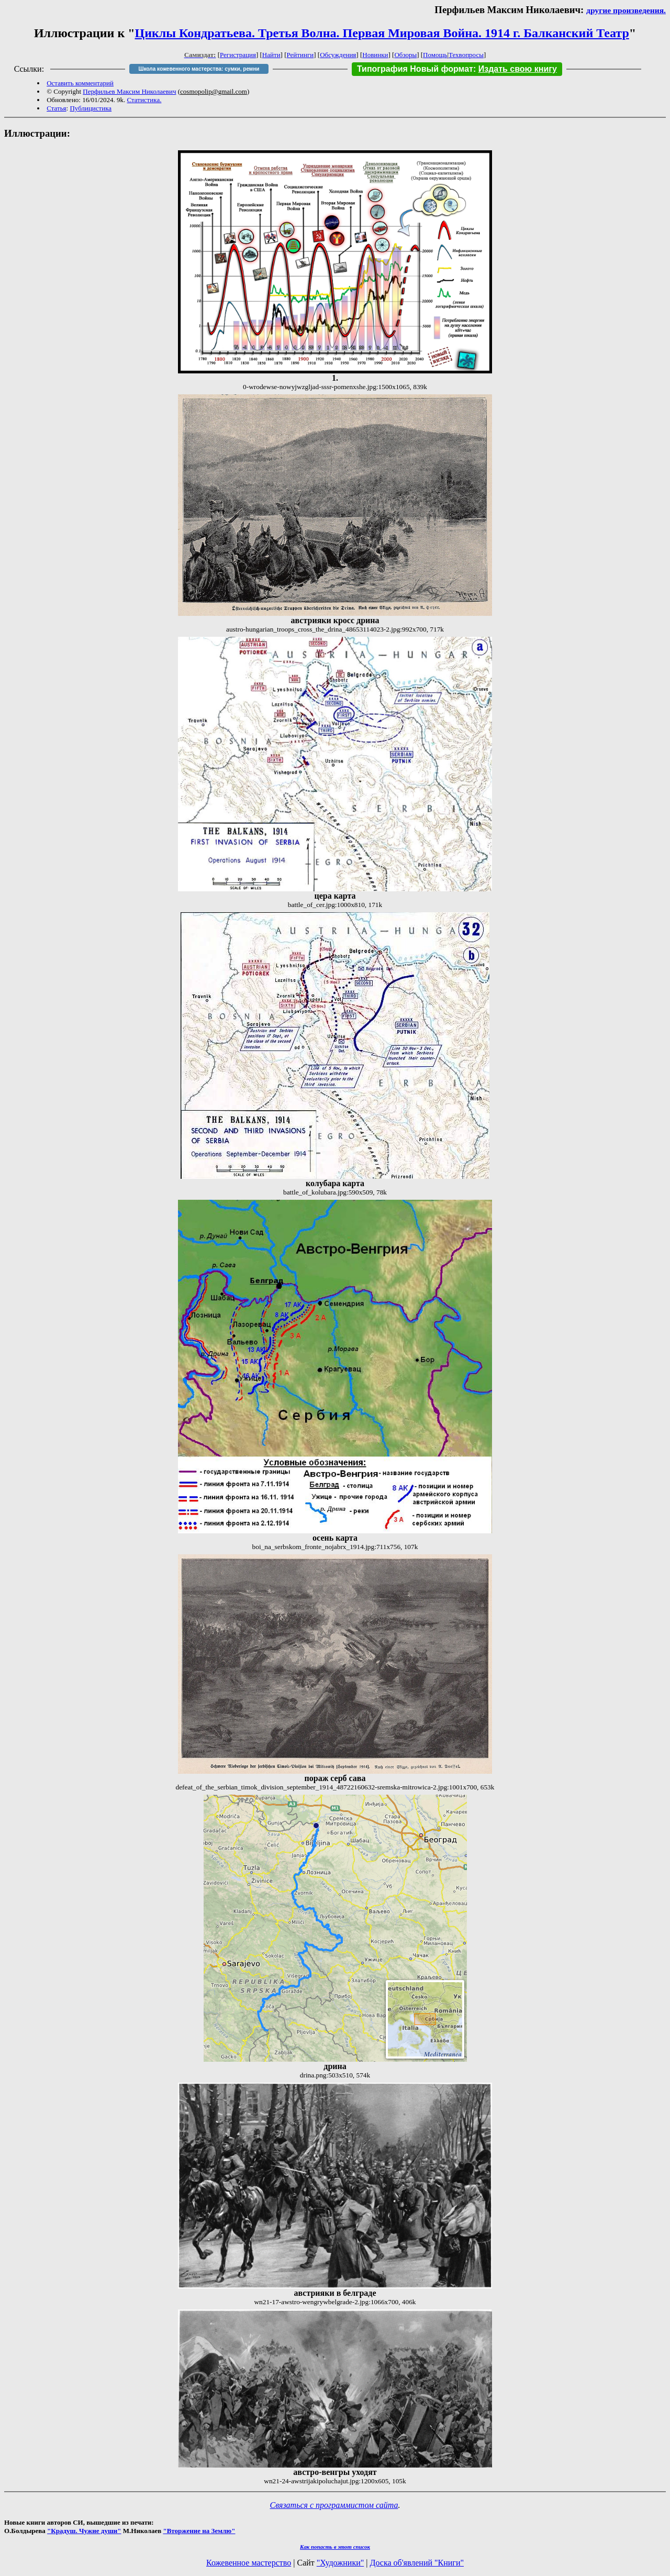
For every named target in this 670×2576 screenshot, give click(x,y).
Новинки (375, 55)
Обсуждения (338, 55)
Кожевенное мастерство (248, 2562)
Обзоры (405, 55)
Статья (56, 108)
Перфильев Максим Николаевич (129, 91)
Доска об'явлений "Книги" (417, 2562)
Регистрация (238, 55)
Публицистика (90, 108)
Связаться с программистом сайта (334, 2505)
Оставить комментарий (80, 83)
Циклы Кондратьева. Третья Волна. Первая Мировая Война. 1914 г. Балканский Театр (382, 33)
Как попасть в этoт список (335, 2547)
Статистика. (144, 100)
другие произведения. (626, 10)
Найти (271, 55)
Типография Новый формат (415, 68)
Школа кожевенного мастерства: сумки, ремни (199, 69)
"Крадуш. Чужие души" (84, 2531)
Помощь (435, 55)
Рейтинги (300, 55)
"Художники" (340, 2562)
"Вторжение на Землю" (199, 2531)
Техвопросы (466, 55)
